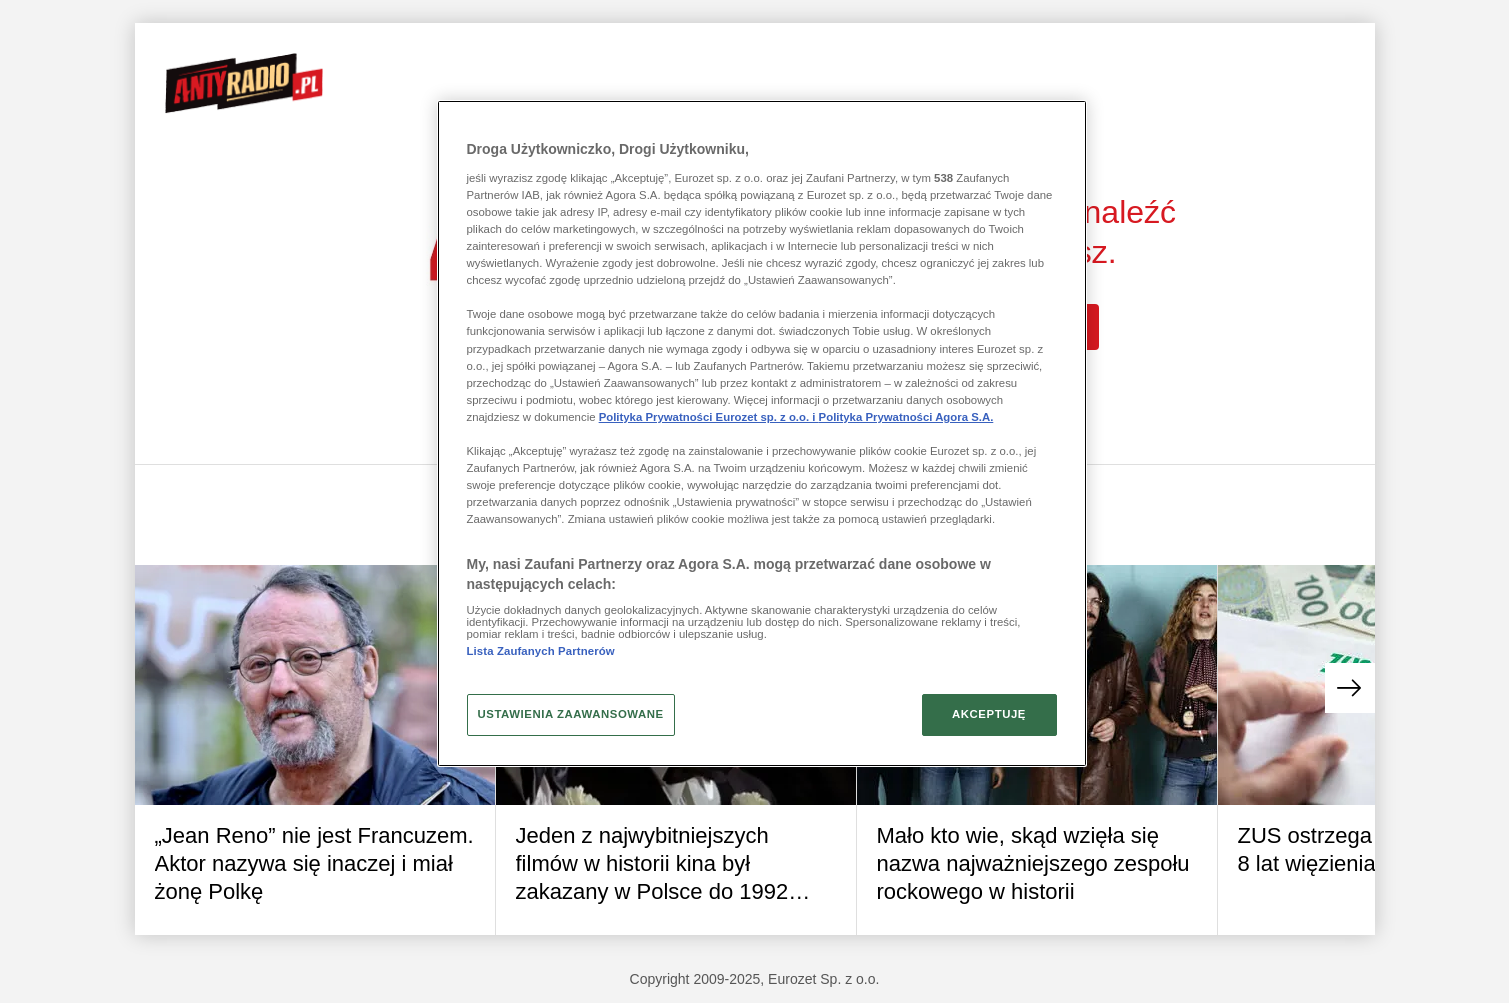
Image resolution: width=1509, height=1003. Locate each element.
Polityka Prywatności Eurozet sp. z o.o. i (709, 417)
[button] (1350, 688)
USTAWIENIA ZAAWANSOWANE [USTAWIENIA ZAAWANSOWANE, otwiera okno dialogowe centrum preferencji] (571, 714)
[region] (762, 433)
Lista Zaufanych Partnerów (541, 651)
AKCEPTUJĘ (989, 714)
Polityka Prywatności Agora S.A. (906, 417)
